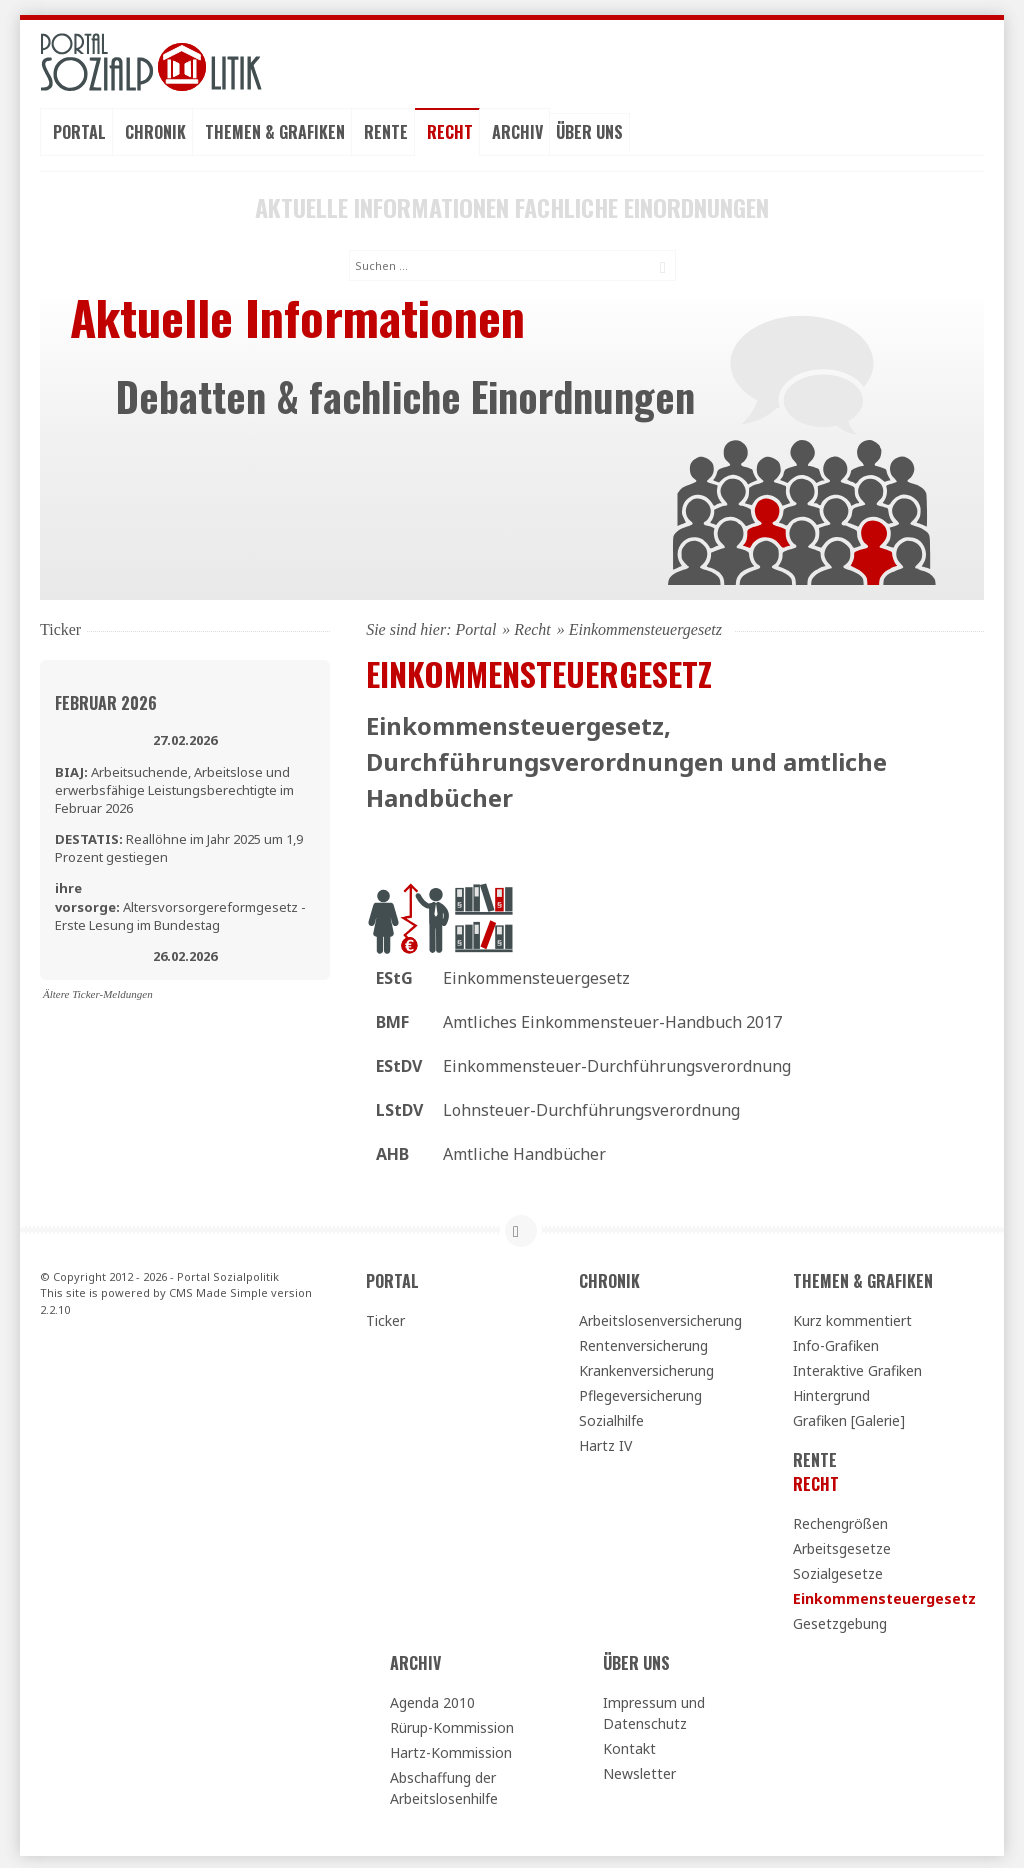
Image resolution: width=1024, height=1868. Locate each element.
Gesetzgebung (840, 1620)
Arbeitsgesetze (842, 1545)
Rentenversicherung (643, 1342)
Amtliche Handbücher (524, 1151)
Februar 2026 (106, 700)
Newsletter (639, 1770)
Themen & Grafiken (275, 131)
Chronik (155, 131)
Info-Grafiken (836, 1342)
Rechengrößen (840, 1520)
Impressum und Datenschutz (654, 1710)
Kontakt (629, 1745)
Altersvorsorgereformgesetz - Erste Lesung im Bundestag (180, 904)
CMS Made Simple (218, 1290)
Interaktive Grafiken (857, 1367)
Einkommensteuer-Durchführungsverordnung (617, 1063)
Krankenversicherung (646, 1367)
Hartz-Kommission (451, 1749)
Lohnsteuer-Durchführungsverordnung (591, 1107)
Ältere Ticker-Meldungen (98, 991)
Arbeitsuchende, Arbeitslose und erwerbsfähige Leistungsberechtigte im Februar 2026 (174, 787)
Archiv (517, 131)
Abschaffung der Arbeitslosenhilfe (444, 1785)
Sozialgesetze (838, 1570)
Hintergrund (831, 1392)
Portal (79, 131)
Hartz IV (605, 1442)
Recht (450, 131)
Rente (386, 131)
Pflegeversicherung (640, 1392)
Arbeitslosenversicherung (660, 1317)
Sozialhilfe (611, 1417)
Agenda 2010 (432, 1699)
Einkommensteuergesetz (536, 975)
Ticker (385, 1317)
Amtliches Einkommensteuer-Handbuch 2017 (612, 1019)
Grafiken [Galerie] (849, 1417)
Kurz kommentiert (852, 1317)
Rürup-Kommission (452, 1724)
